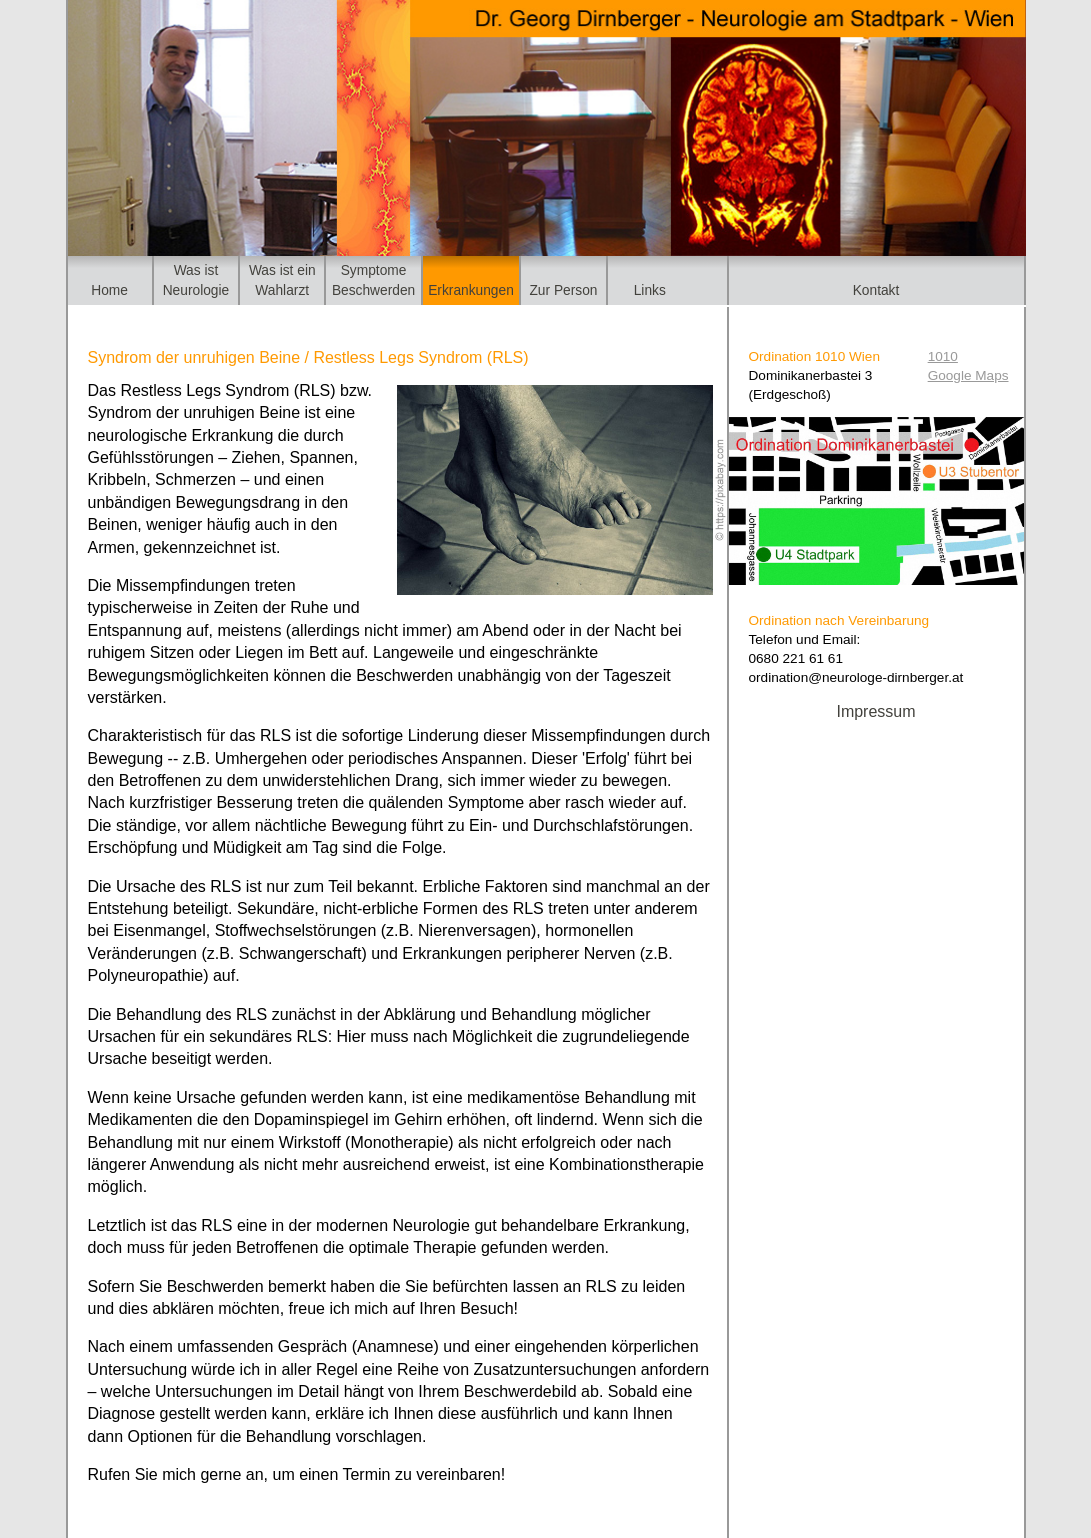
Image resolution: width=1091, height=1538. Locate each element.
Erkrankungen (471, 290)
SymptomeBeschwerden (373, 280)
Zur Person (563, 290)
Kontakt (876, 290)
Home (109, 290)
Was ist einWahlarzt (282, 280)
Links (650, 290)
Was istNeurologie (196, 280)
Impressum (875, 711)
